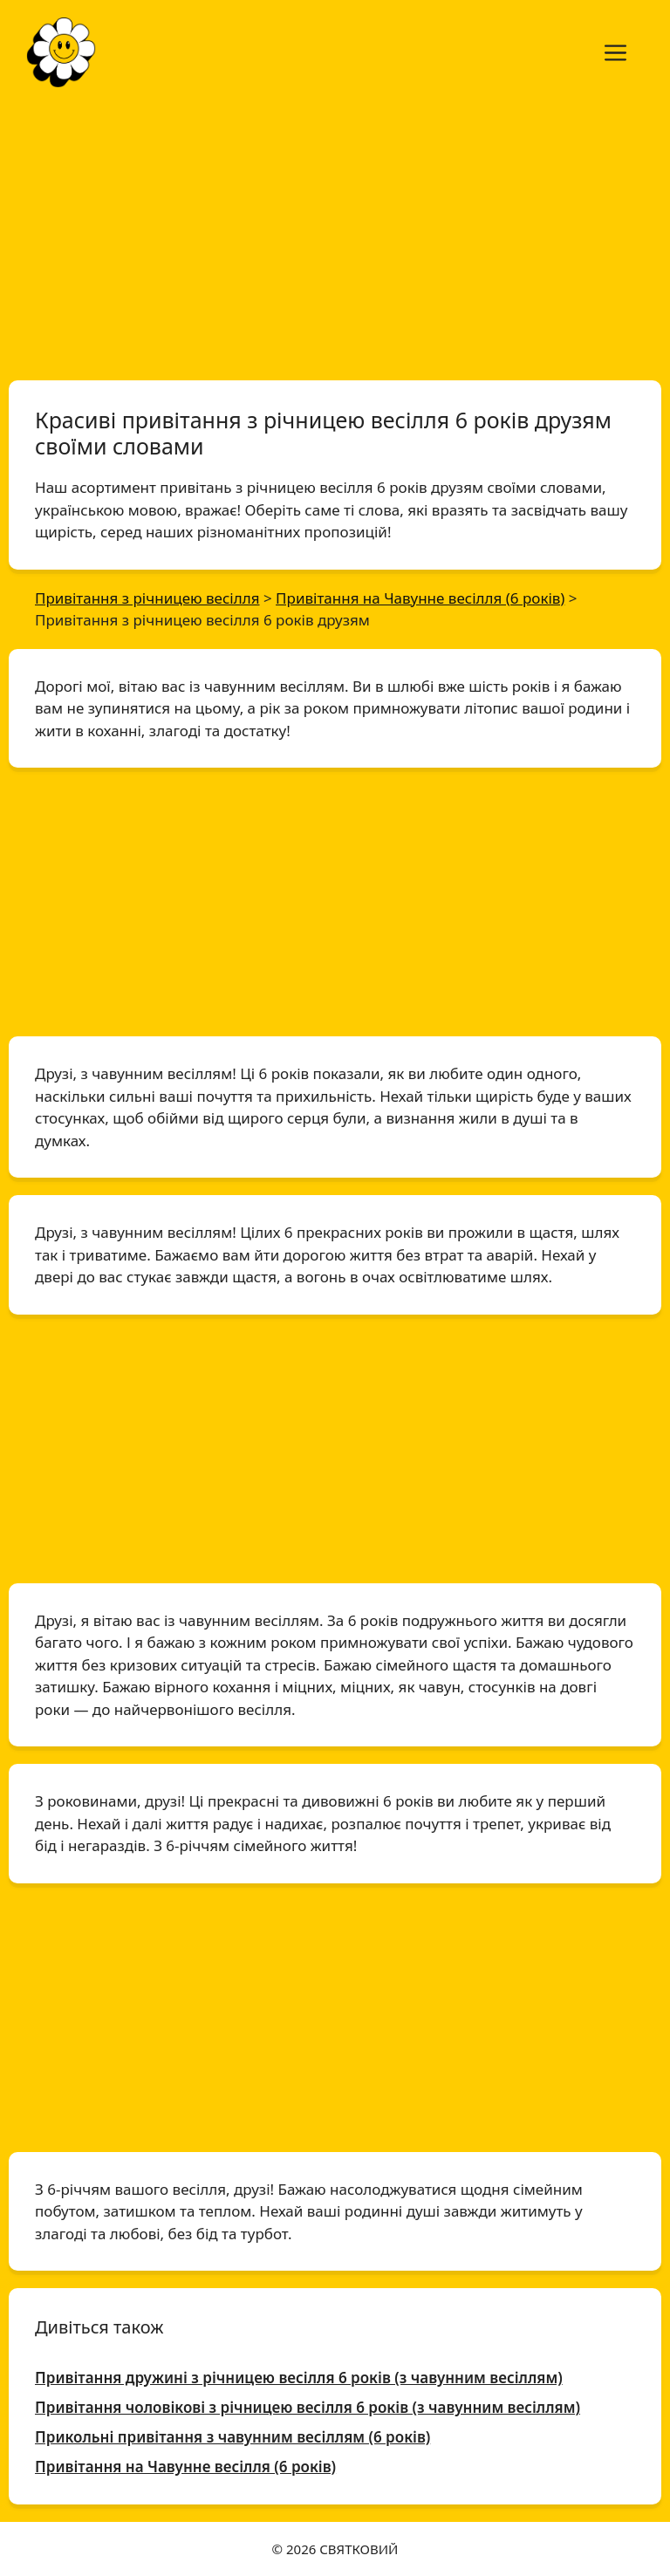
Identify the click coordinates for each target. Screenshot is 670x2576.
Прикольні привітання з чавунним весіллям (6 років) (232, 2437)
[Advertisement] (335, 234)
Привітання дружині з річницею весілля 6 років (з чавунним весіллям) (299, 2378)
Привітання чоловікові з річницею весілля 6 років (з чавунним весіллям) (307, 2407)
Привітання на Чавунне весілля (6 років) (185, 2466)
